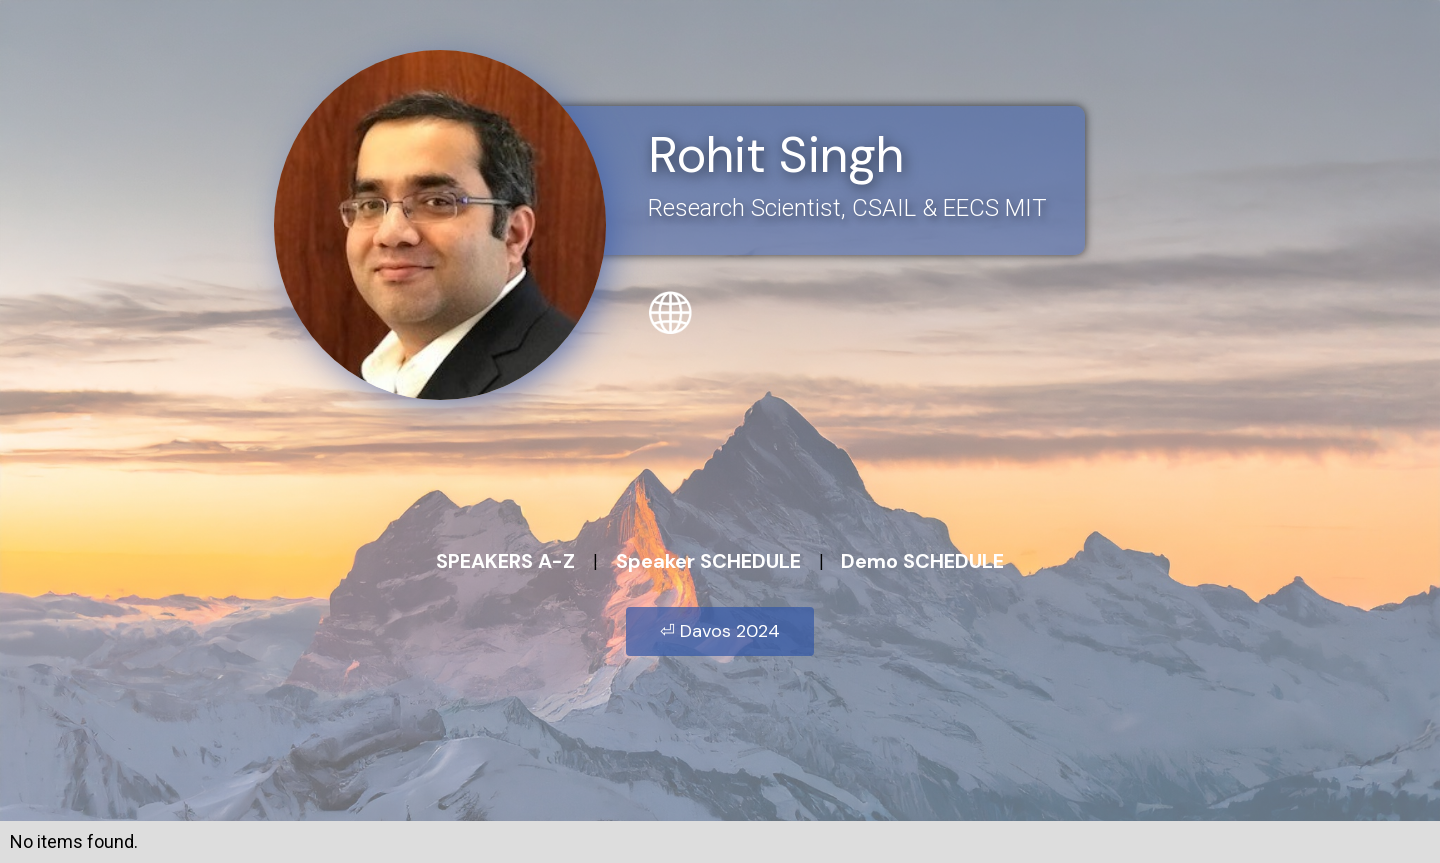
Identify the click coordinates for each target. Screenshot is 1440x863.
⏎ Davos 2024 (720, 631)
